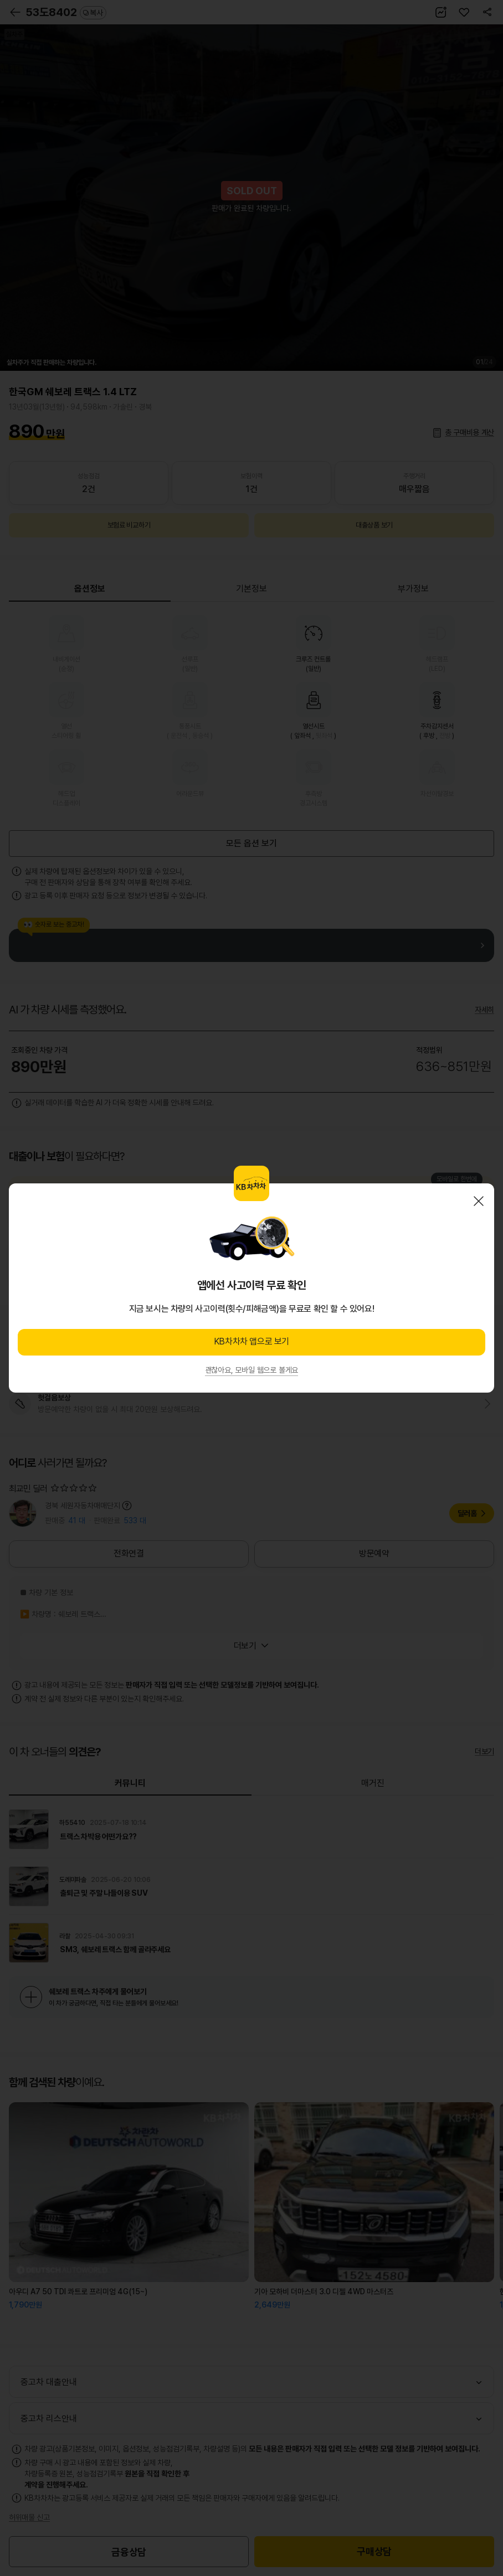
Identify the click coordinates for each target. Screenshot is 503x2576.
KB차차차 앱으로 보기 (251, 1341)
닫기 (478, 1201)
